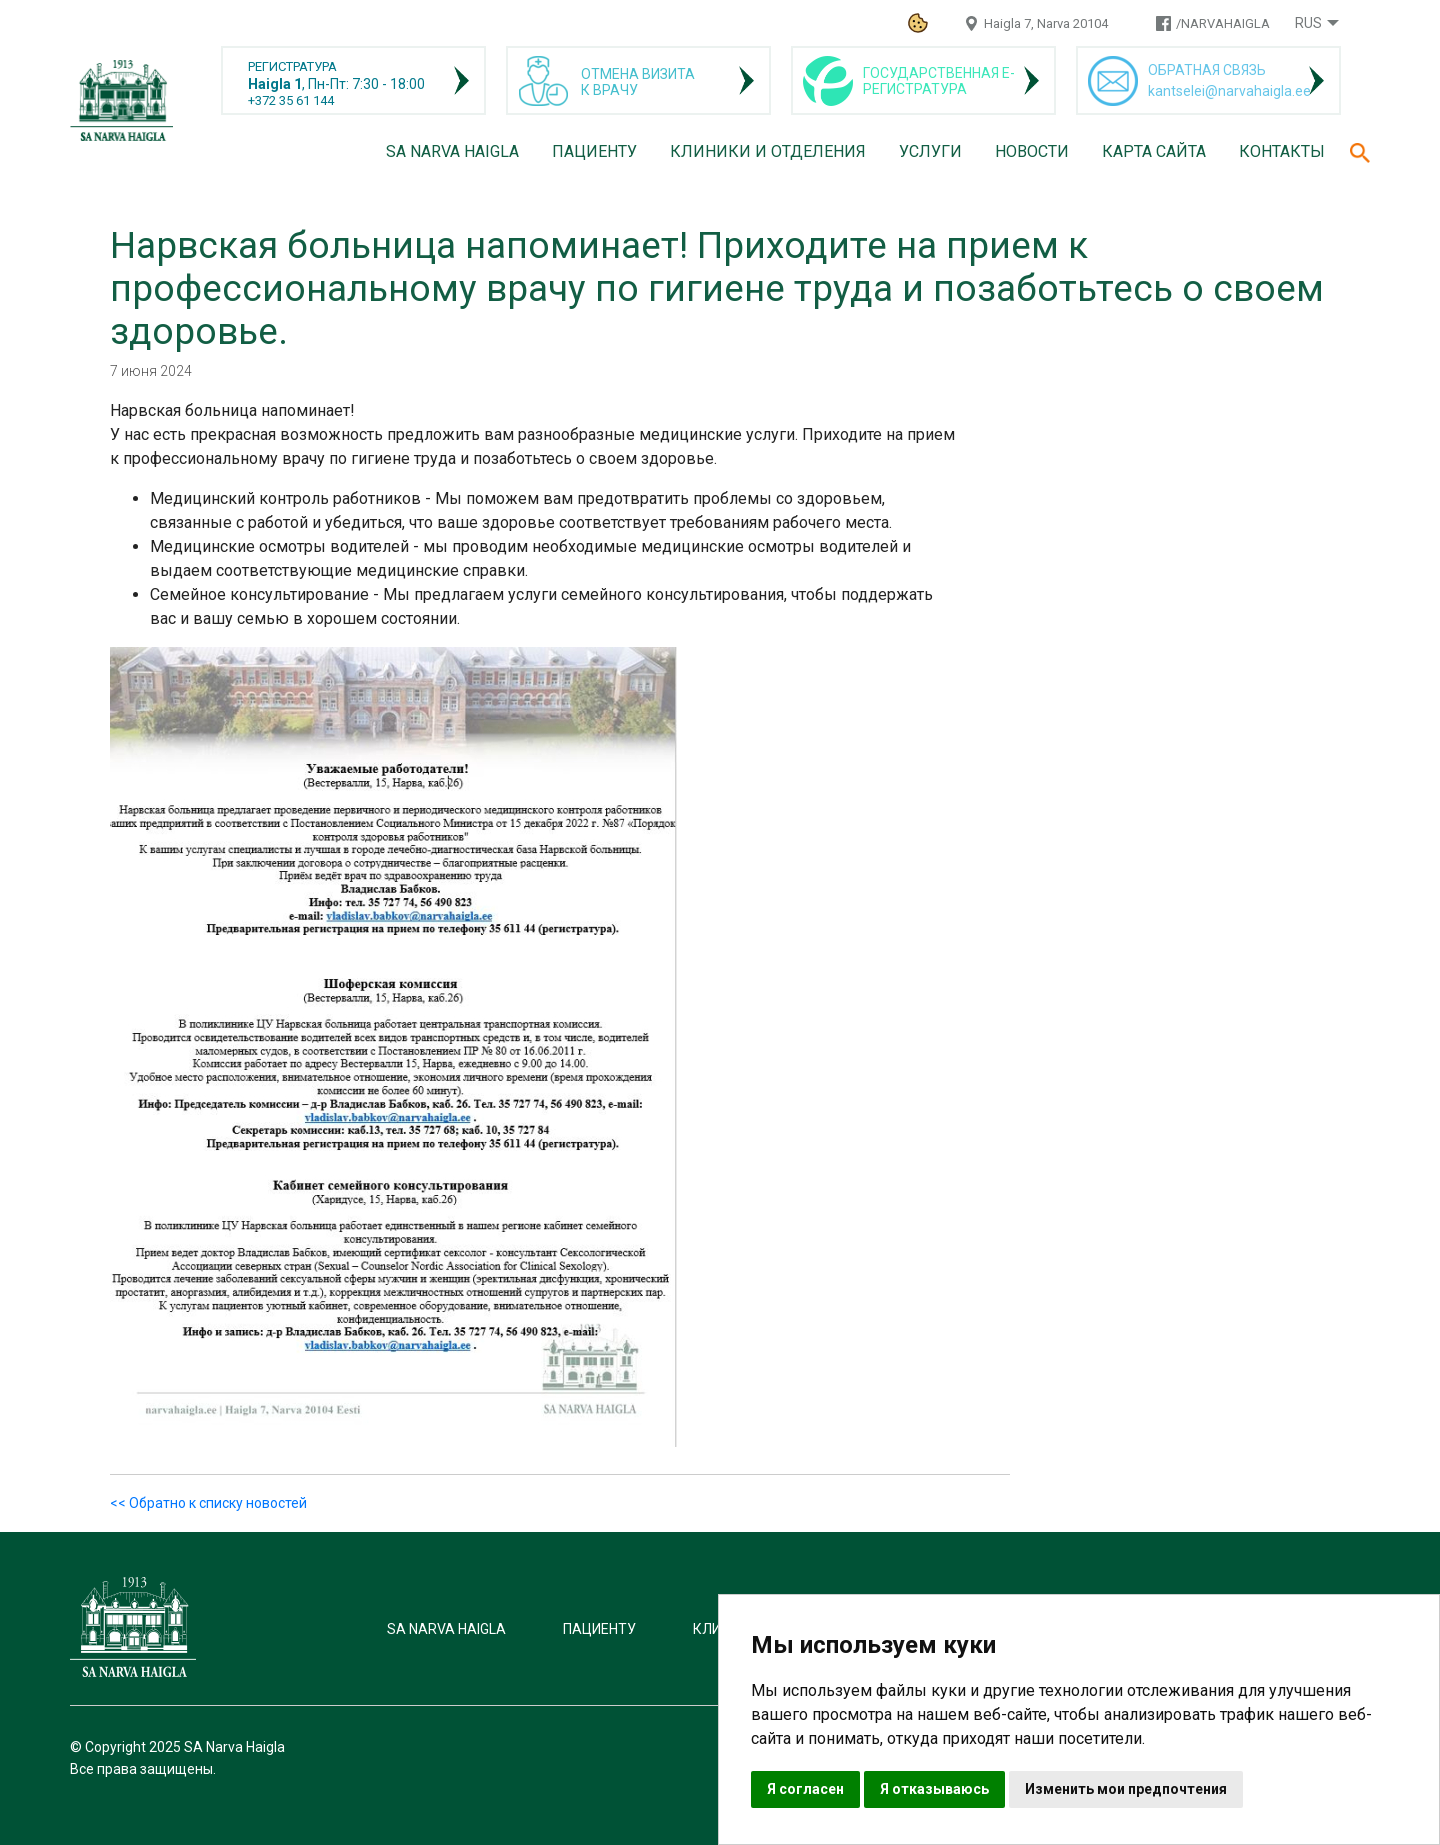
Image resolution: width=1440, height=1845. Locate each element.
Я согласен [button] (805, 1789)
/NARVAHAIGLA (1223, 23)
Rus (1308, 23)
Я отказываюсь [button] (934, 1789)
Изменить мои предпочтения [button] (1126, 1789)
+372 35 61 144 (291, 100)
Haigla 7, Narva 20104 (1046, 23)
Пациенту (594, 151)
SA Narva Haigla (452, 151)
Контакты (1282, 151)
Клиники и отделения (768, 151)
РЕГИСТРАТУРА (292, 66)
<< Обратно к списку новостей (208, 1503)
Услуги (930, 151)
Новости (1032, 151)
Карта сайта (1154, 151)
